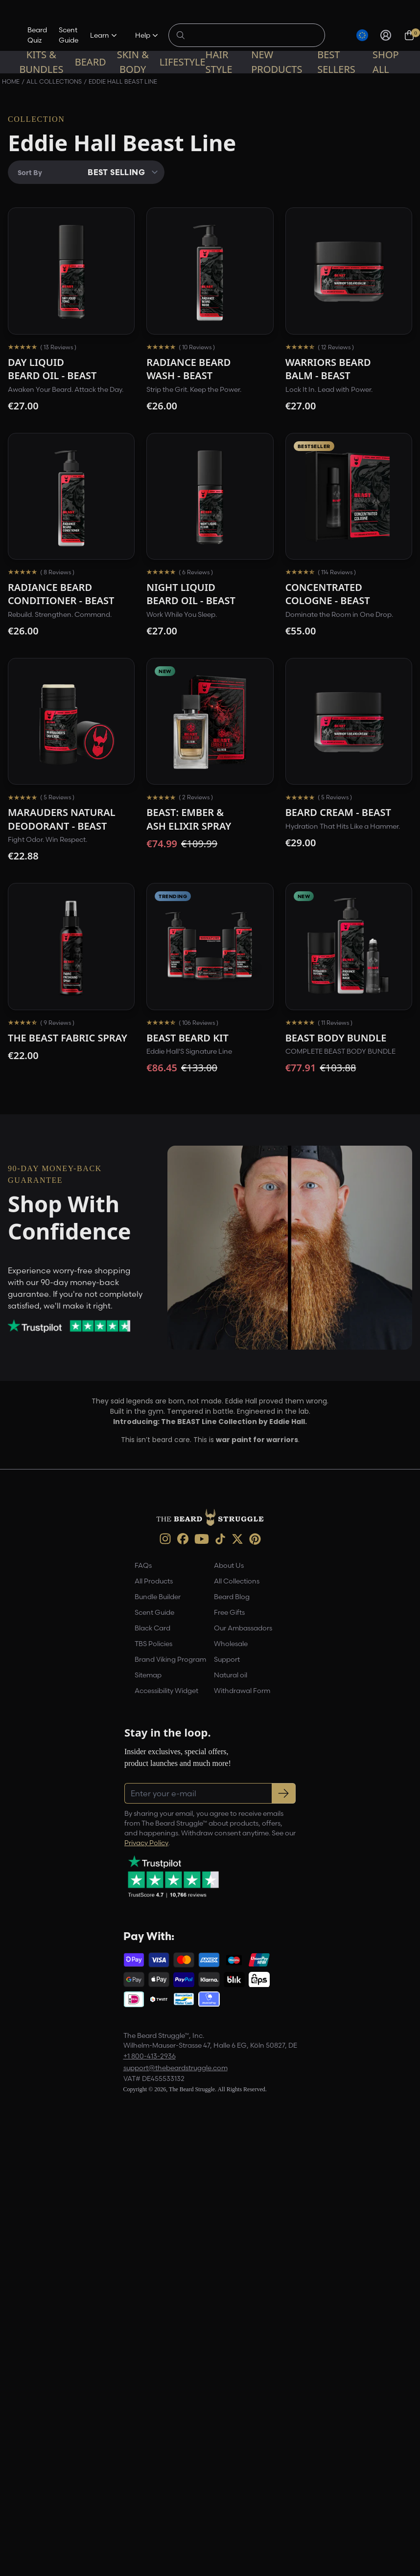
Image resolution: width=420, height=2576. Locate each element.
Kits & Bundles (41, 62)
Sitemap (148, 1675)
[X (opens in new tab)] (237, 1539)
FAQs (143, 1565)
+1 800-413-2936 (149, 2056)
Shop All (386, 62)
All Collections (236, 1581)
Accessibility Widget (166, 1690)
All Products (154, 1581)
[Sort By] (86, 172)
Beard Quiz (37, 35)
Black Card (152, 1628)
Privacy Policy (146, 1842)
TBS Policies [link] (153, 1643)
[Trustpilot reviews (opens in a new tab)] (78, 1326)
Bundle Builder (158, 1596)
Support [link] (227, 1659)
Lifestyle (183, 61)
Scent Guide (68, 35)
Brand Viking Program (170, 1659)
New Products (276, 62)
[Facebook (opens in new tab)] (182, 1538)
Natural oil (230, 1675)
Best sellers (336, 62)
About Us (229, 1565)
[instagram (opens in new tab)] (165, 1539)
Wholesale (231, 1643)
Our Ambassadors (243, 1628)
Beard (90, 61)
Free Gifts (229, 1612)
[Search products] (252, 35)
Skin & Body (133, 62)
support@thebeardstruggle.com (175, 2067)
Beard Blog (232, 1596)
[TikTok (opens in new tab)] (220, 1539)
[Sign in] (386, 35)
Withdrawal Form (242, 1690)
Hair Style (219, 62)
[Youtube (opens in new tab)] (201, 1539)
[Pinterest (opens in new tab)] (255, 1539)
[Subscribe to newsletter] (284, 1793)
